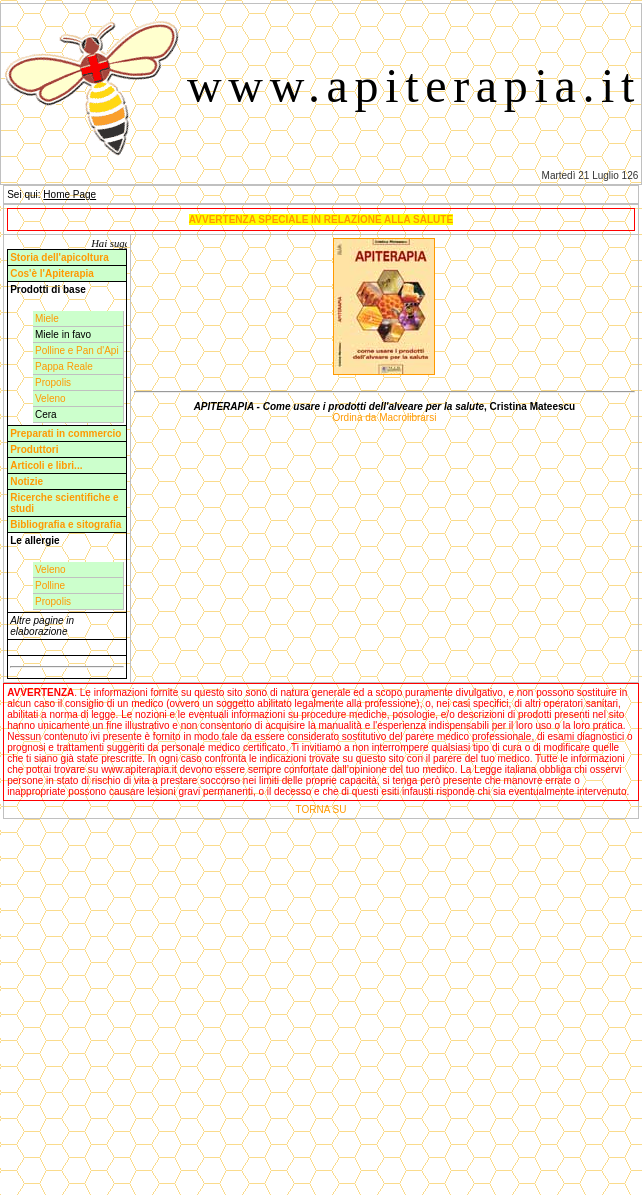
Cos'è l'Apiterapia (52, 273)
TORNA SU (321, 809)
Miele (47, 318)
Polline (50, 585)
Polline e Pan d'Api (77, 350)
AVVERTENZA (40, 692)
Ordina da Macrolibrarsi (384, 417)
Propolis (53, 382)
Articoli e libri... (46, 465)
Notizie (26, 481)
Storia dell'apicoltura (59, 257)
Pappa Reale (64, 366)
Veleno (50, 398)
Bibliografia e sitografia (65, 524)
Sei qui (22, 194)
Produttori (34, 449)
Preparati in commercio (65, 433)
